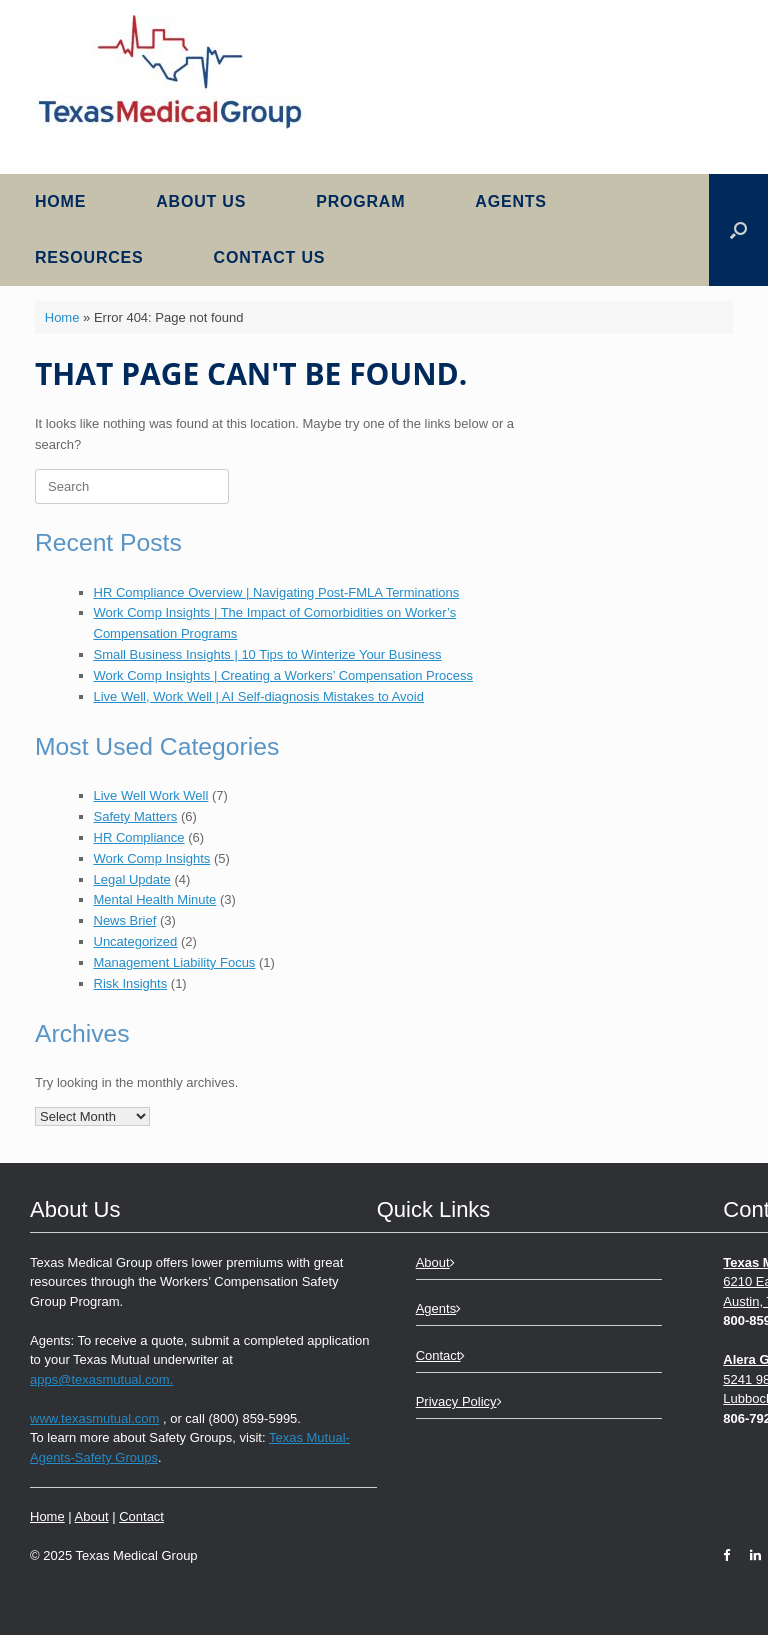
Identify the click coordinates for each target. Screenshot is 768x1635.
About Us (201, 201)
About (92, 1516)
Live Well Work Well (151, 795)
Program (360, 201)
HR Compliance (139, 837)
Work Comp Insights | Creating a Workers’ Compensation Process (284, 675)
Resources (89, 257)
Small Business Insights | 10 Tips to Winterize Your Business (268, 654)
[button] (738, 230)
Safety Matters (136, 816)
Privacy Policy (459, 1401)
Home (60, 201)
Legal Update (132, 879)
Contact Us (270, 257)
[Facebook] (731, 1555)
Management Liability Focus (175, 962)
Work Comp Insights (152, 858)
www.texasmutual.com (94, 1418)
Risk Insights (131, 983)
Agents (510, 201)
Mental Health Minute (155, 899)
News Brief (125, 920)
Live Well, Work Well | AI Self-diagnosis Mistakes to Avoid (259, 696)
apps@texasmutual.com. (101, 1379)
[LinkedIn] (750, 1555)
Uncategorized (136, 941)
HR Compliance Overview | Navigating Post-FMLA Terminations (277, 592)
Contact (141, 1516)
